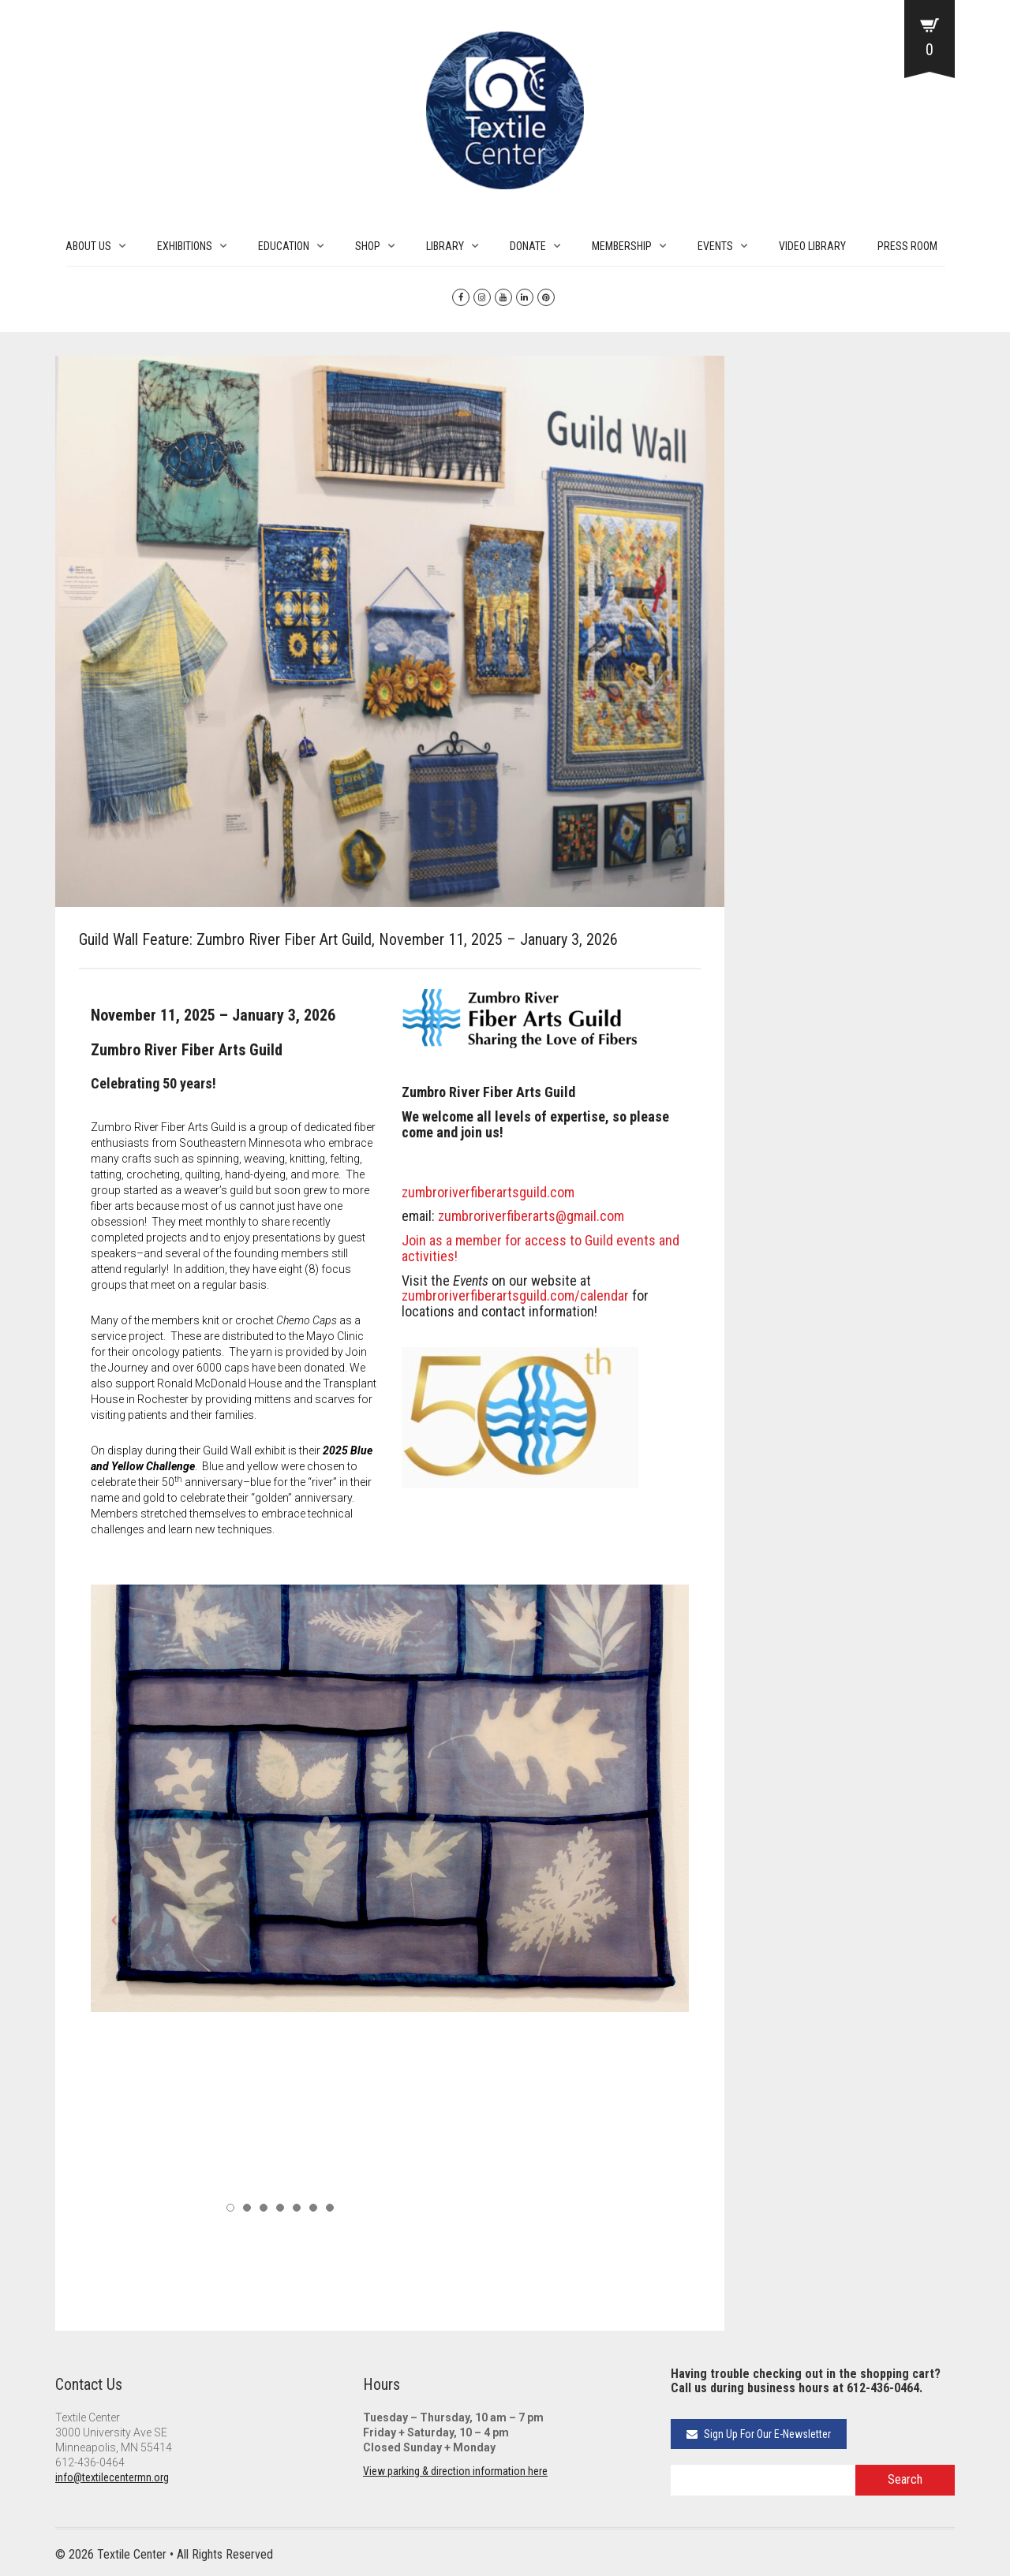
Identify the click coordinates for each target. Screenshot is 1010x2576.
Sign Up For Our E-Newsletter (758, 2434)
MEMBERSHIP (622, 246)
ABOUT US (88, 246)
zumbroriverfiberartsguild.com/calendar (515, 1295)
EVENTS (715, 246)
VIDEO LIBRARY (812, 246)
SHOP (367, 246)
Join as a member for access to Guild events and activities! (540, 1248)
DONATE (528, 246)
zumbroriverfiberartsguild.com (488, 1192)
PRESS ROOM (907, 246)
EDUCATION (283, 246)
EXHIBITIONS (184, 246)
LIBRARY (445, 246)
